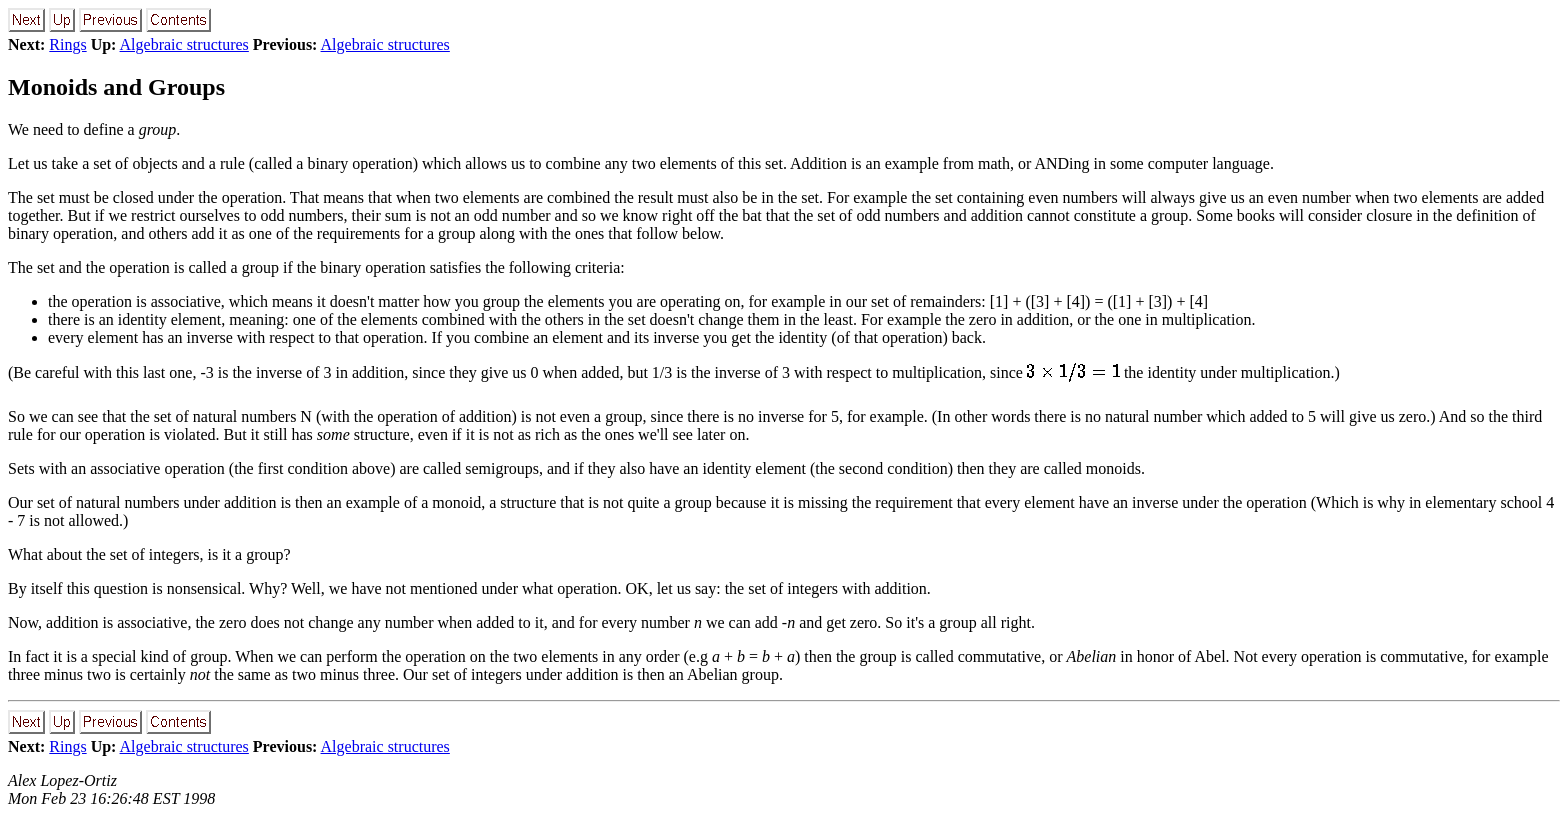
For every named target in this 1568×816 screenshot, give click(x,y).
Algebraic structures (184, 44)
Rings (67, 44)
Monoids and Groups (116, 87)
